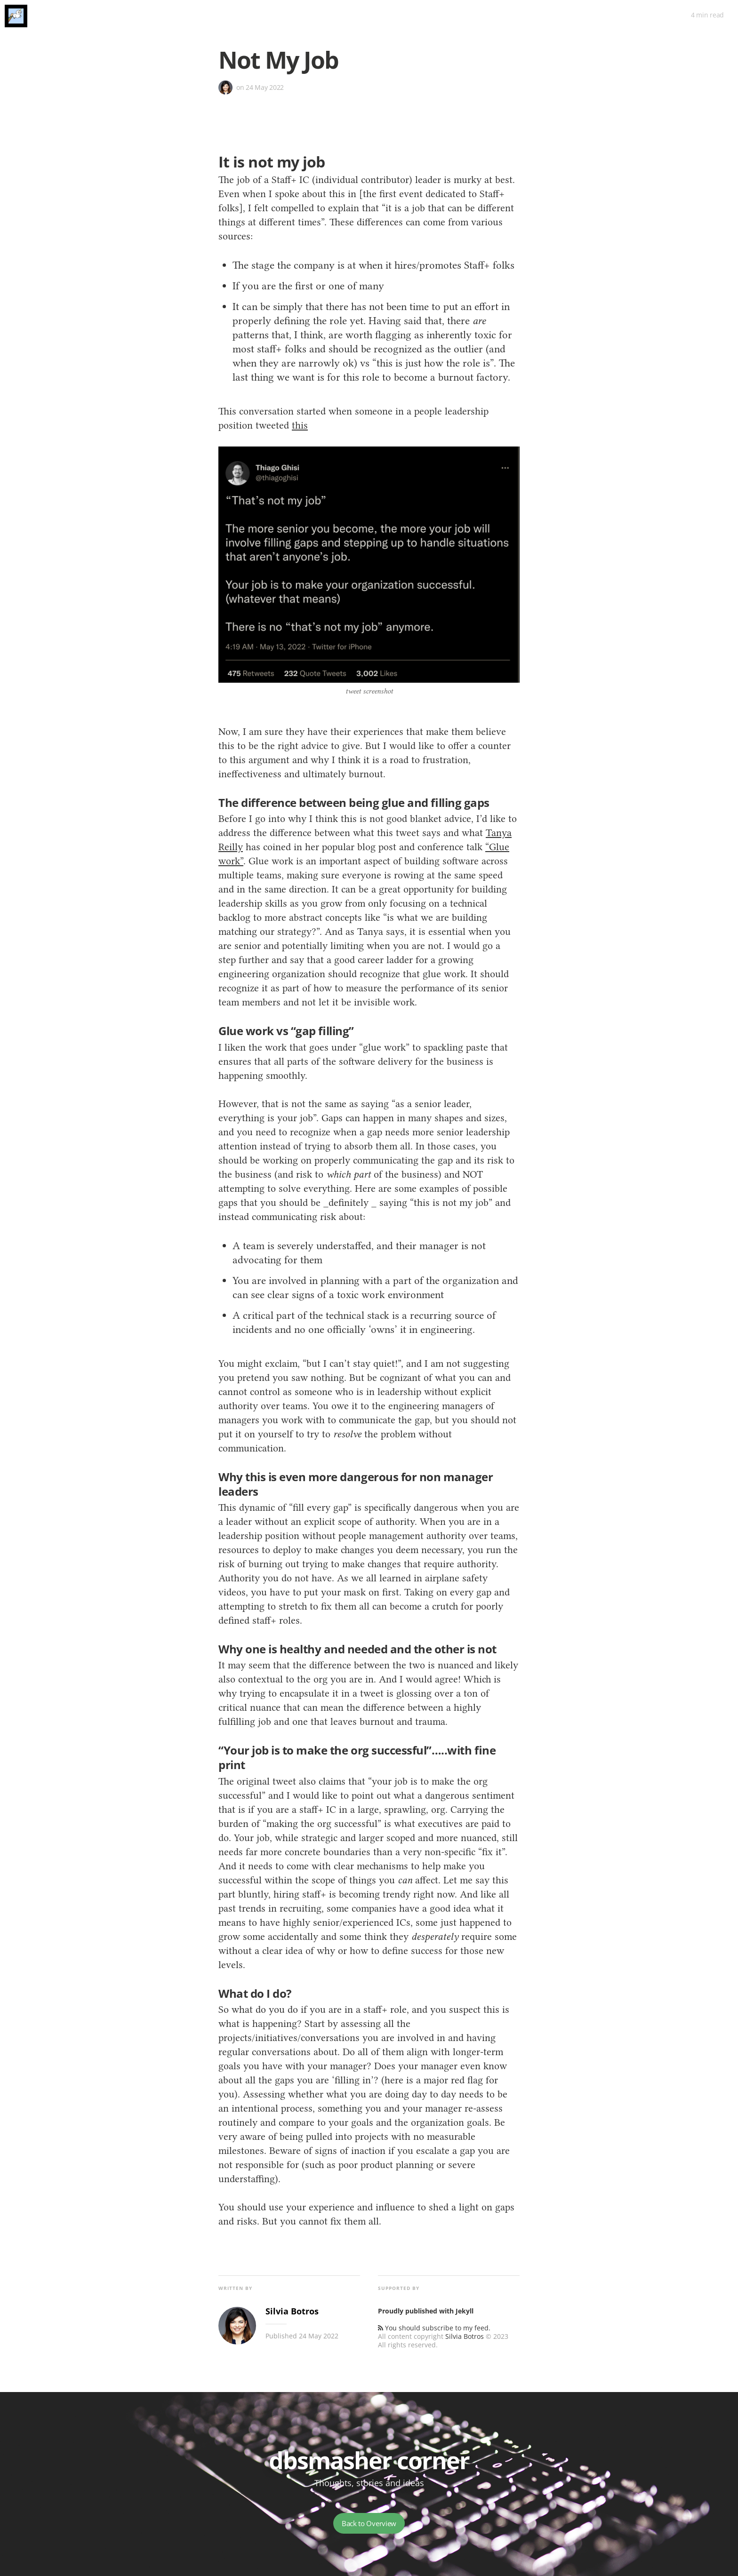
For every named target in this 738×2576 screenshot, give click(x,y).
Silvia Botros (464, 2336)
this (300, 425)
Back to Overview (369, 2523)
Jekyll (464, 2310)
